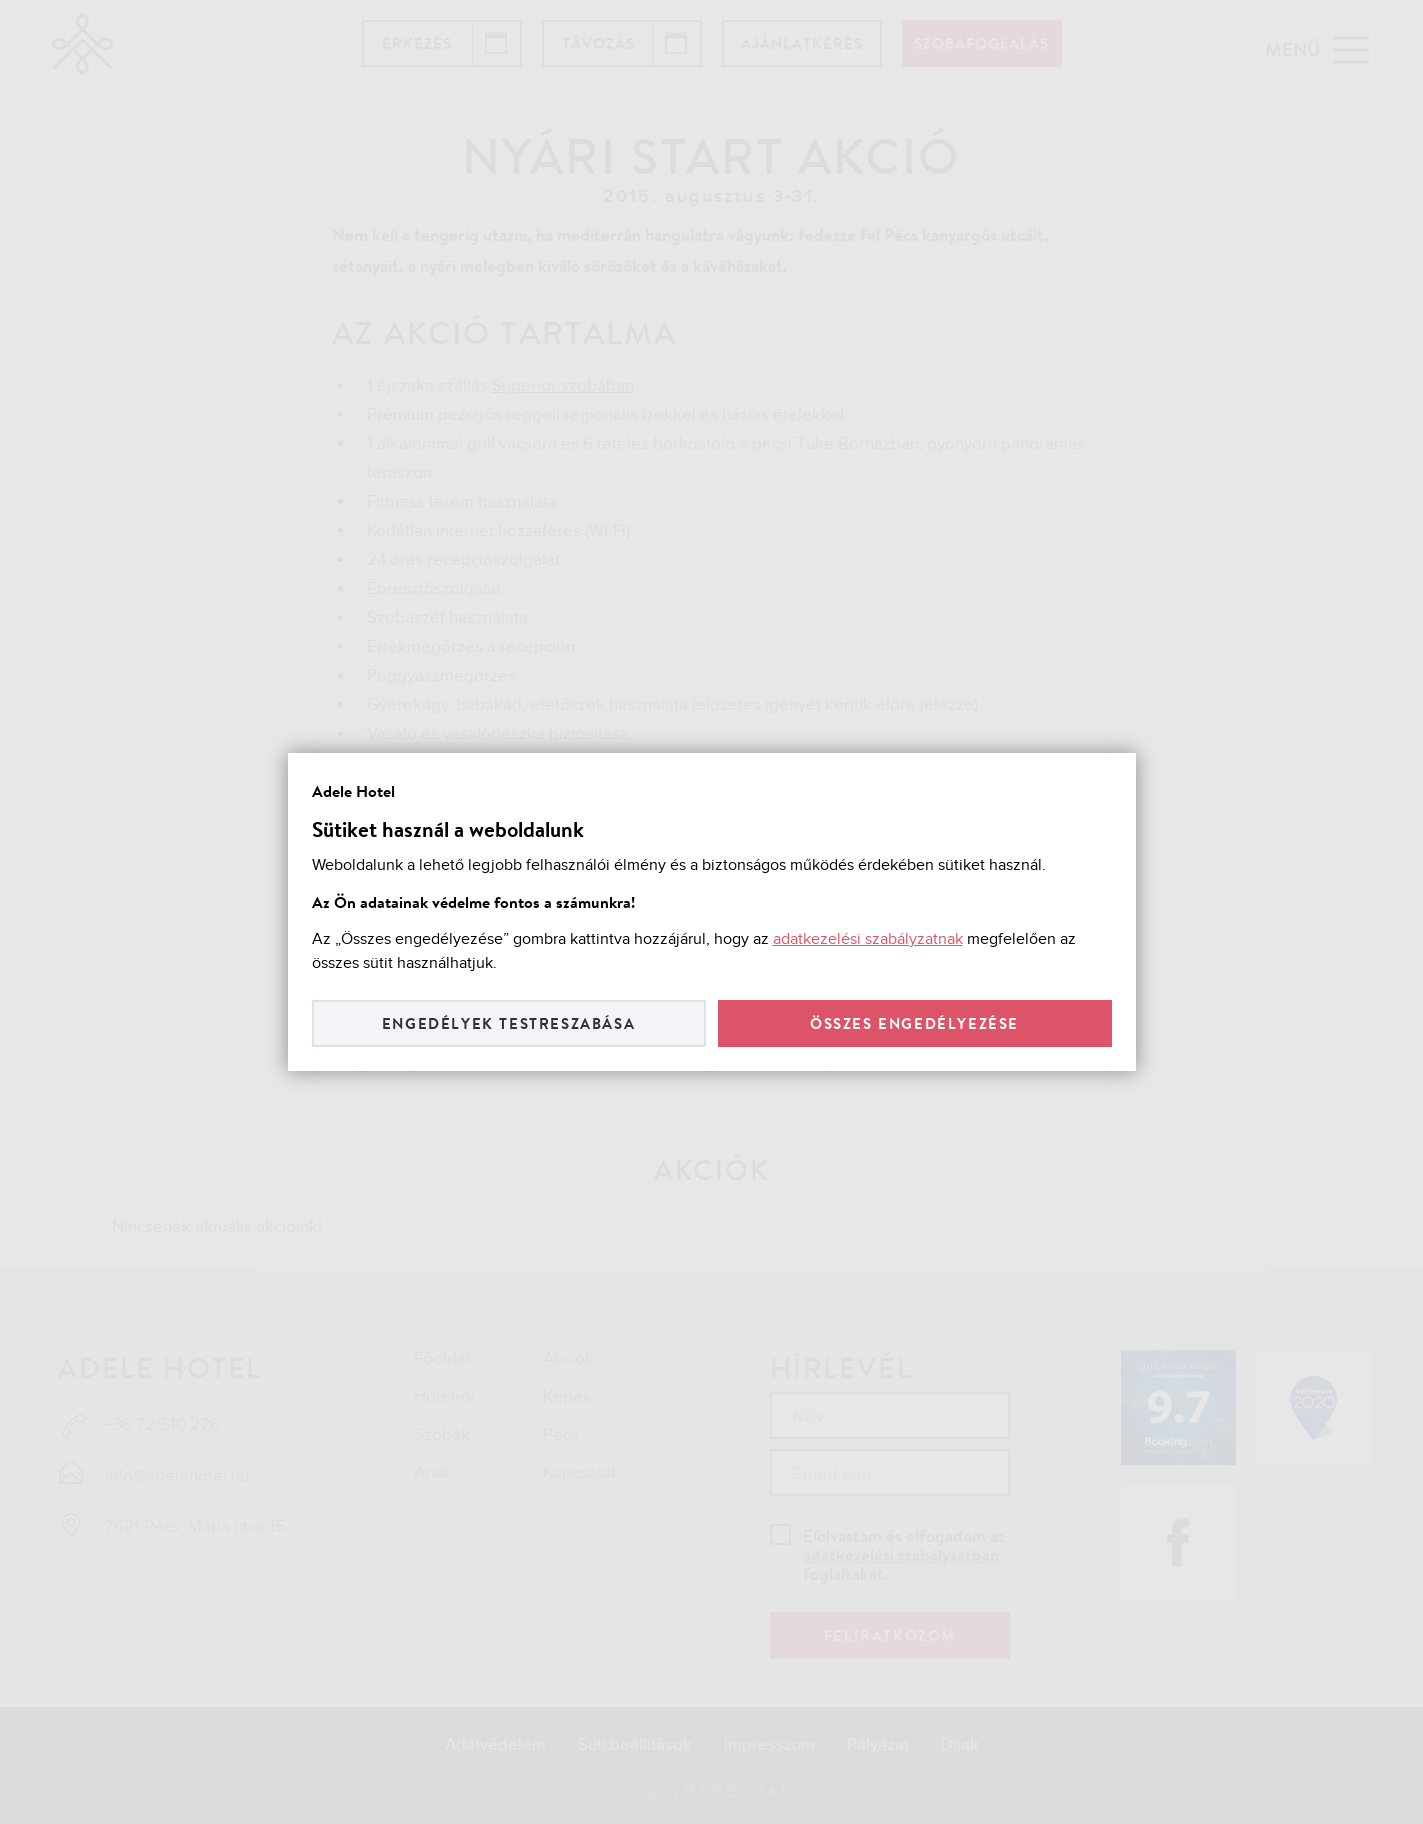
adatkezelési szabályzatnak (868, 939)
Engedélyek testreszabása (508, 1023)
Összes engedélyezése (914, 1023)
